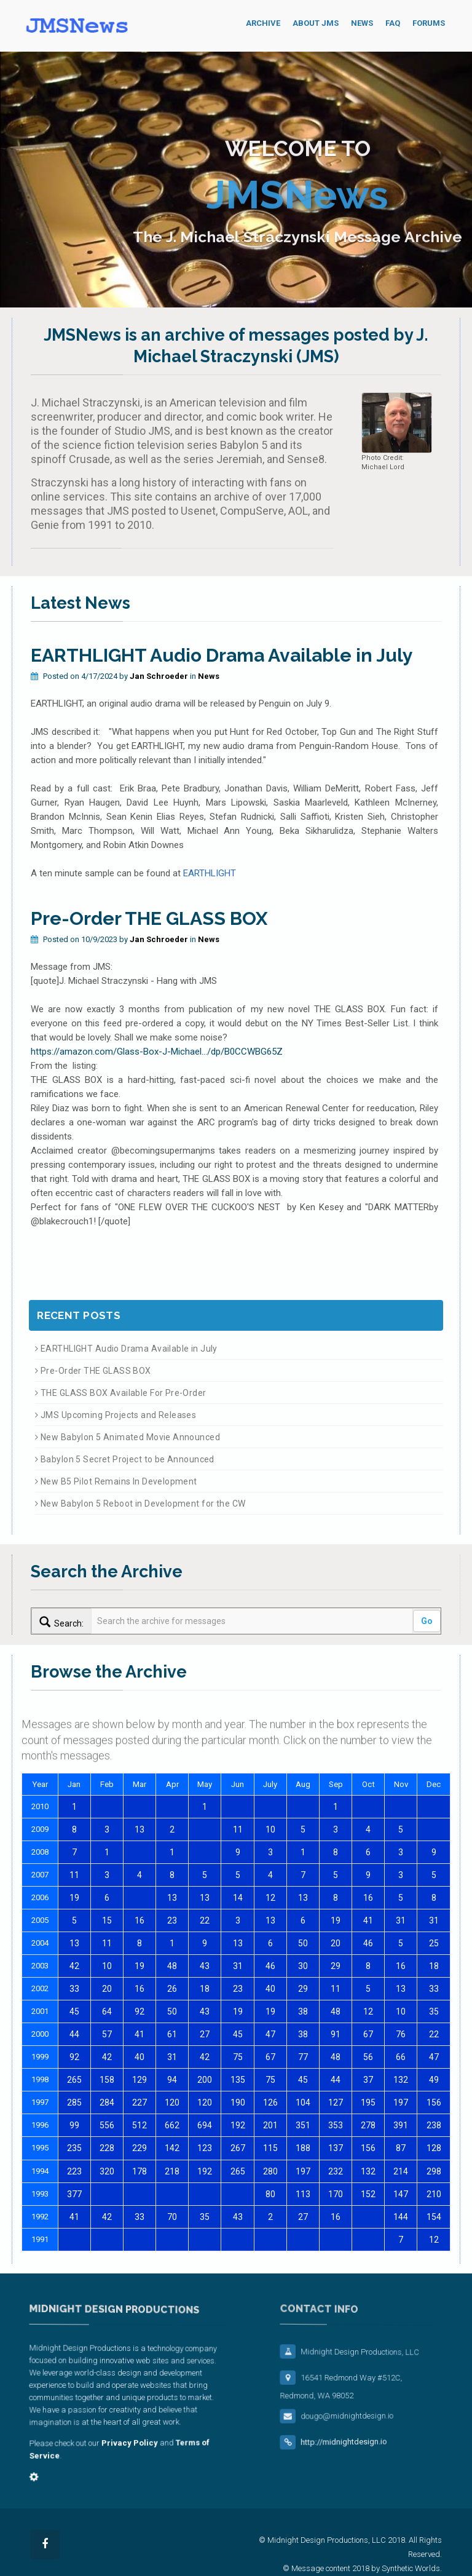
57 (107, 2034)
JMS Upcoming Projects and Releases (115, 1415)
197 (400, 2102)
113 (303, 2194)
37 (368, 2080)
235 (74, 2148)
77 (303, 2057)
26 (172, 1989)
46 (368, 1943)
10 (270, 1829)
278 (368, 2125)
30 (303, 1966)
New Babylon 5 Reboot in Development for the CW (140, 1503)
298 (434, 2171)
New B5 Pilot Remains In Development (116, 1481)
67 (368, 2034)
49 (434, 2080)
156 (434, 2102)
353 (335, 2125)
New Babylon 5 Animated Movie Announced (127, 1437)
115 (270, 2148)
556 (107, 2125)
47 (270, 2034)
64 (107, 2011)
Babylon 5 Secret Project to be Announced (124, 1459)
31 (401, 1920)
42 (74, 1966)
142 (172, 2148)
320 (107, 2171)
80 (270, 2194)
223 (74, 2171)
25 (434, 1943)
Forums (428, 23)
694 (204, 2125)
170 (335, 2194)
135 (237, 2080)
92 (139, 2011)
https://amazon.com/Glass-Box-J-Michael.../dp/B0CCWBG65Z (157, 1051)
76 (401, 2034)
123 (204, 2148)
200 (204, 2080)
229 (139, 2148)
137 (335, 2148)
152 (368, 2194)
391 (400, 2125)
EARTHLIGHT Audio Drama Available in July (222, 655)
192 (237, 2125)
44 (74, 2034)
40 (270, 1989)
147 (400, 2194)
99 (74, 2125)
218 (172, 2171)
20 (335, 1943)
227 (139, 2102)
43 (205, 1966)
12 (270, 1898)
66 (401, 2057)
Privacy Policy (128, 2443)
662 (172, 2125)
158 (107, 2080)
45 (74, 2011)
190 (237, 2102)
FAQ (392, 23)
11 (238, 1829)
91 (335, 2034)
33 (74, 1989)
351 (303, 2125)
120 (172, 2102)
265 (74, 2080)
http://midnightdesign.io (356, 2449)
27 (205, 2034)
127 (335, 2102)
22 (205, 1920)
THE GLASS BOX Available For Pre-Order (120, 1393)
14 (238, 1898)
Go (427, 1621)
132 (400, 2080)
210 (434, 2194)
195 (368, 2102)
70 (172, 2217)
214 (400, 2171)
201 (270, 2125)
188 (303, 2148)
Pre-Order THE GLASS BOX (149, 918)
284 (107, 2102)
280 (270, 2171)
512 (139, 2125)
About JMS (316, 23)
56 (368, 2057)
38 (303, 2011)
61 (172, 2034)
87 (401, 2148)
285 (74, 2102)
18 (434, 1966)
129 (139, 2080)
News (362, 23)
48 (172, 1966)
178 (139, 2171)
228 (107, 2148)
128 (434, 2148)
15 (107, 1920)
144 (400, 2217)
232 (335, 2171)
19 (74, 1898)
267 (237, 2148)
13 (139, 1829)
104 (303, 2102)
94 (172, 2080)
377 (74, 2194)
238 (434, 2125)
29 (335, 1966)
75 (238, 2057)
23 (172, 1920)
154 (434, 2217)
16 (368, 1898)
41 (368, 1920)
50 (303, 1943)
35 (434, 2011)
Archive (263, 23)
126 (270, 2102)
